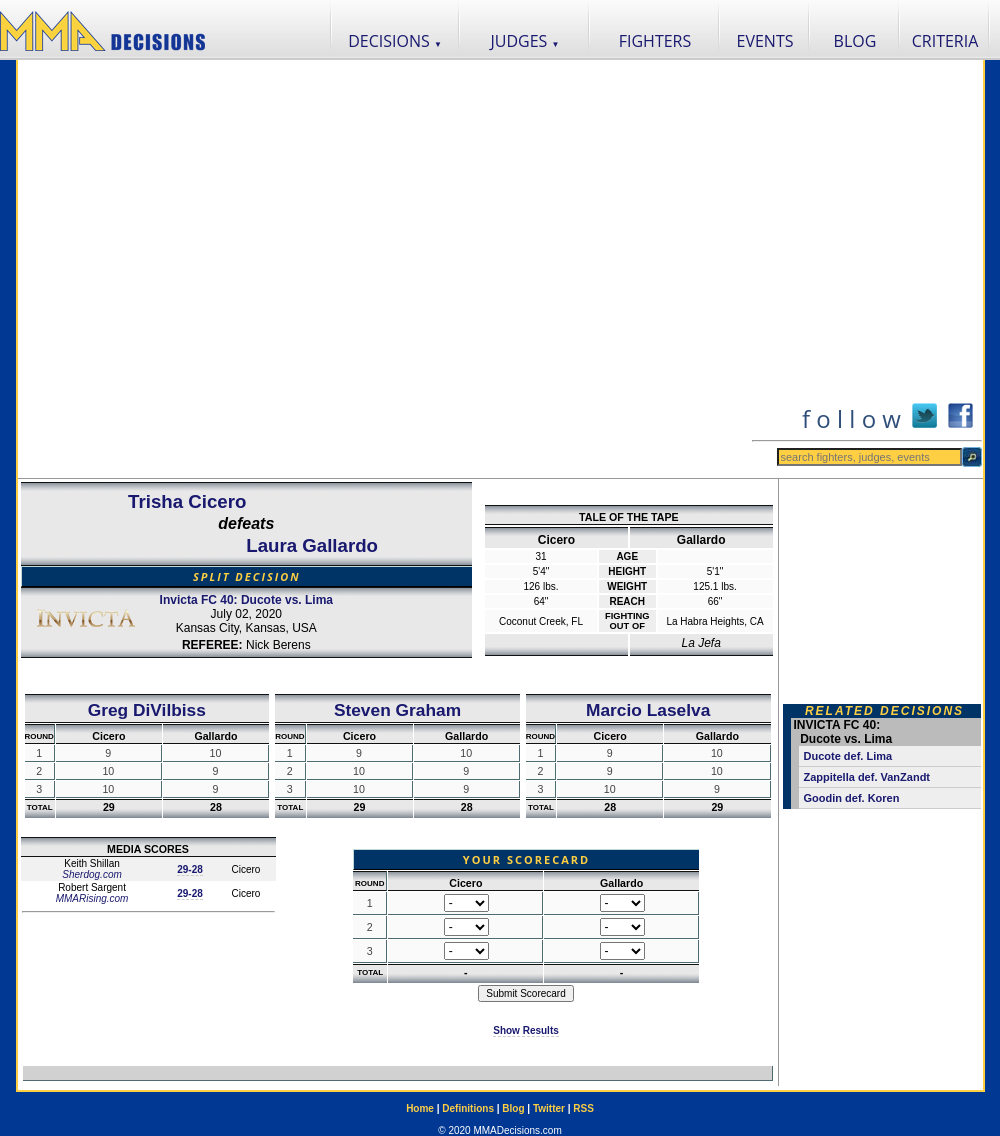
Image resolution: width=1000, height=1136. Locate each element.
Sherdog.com (91, 874)
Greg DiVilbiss (147, 710)
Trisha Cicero (187, 501)
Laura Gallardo (312, 545)
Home (420, 1108)
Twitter (549, 1108)
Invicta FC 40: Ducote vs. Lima (246, 600)
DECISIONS (395, 41)
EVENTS (765, 41)
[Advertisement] (224, 269)
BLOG (855, 41)
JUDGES (525, 41)
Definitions (468, 1108)
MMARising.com (92, 898)
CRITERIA (945, 41)
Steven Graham (397, 710)
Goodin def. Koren (852, 798)
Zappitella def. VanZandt (867, 777)
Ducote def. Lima (848, 756)
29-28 (190, 869)
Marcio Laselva (648, 710)
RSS (583, 1108)
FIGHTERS (655, 41)
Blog (513, 1108)
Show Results (526, 1030)
